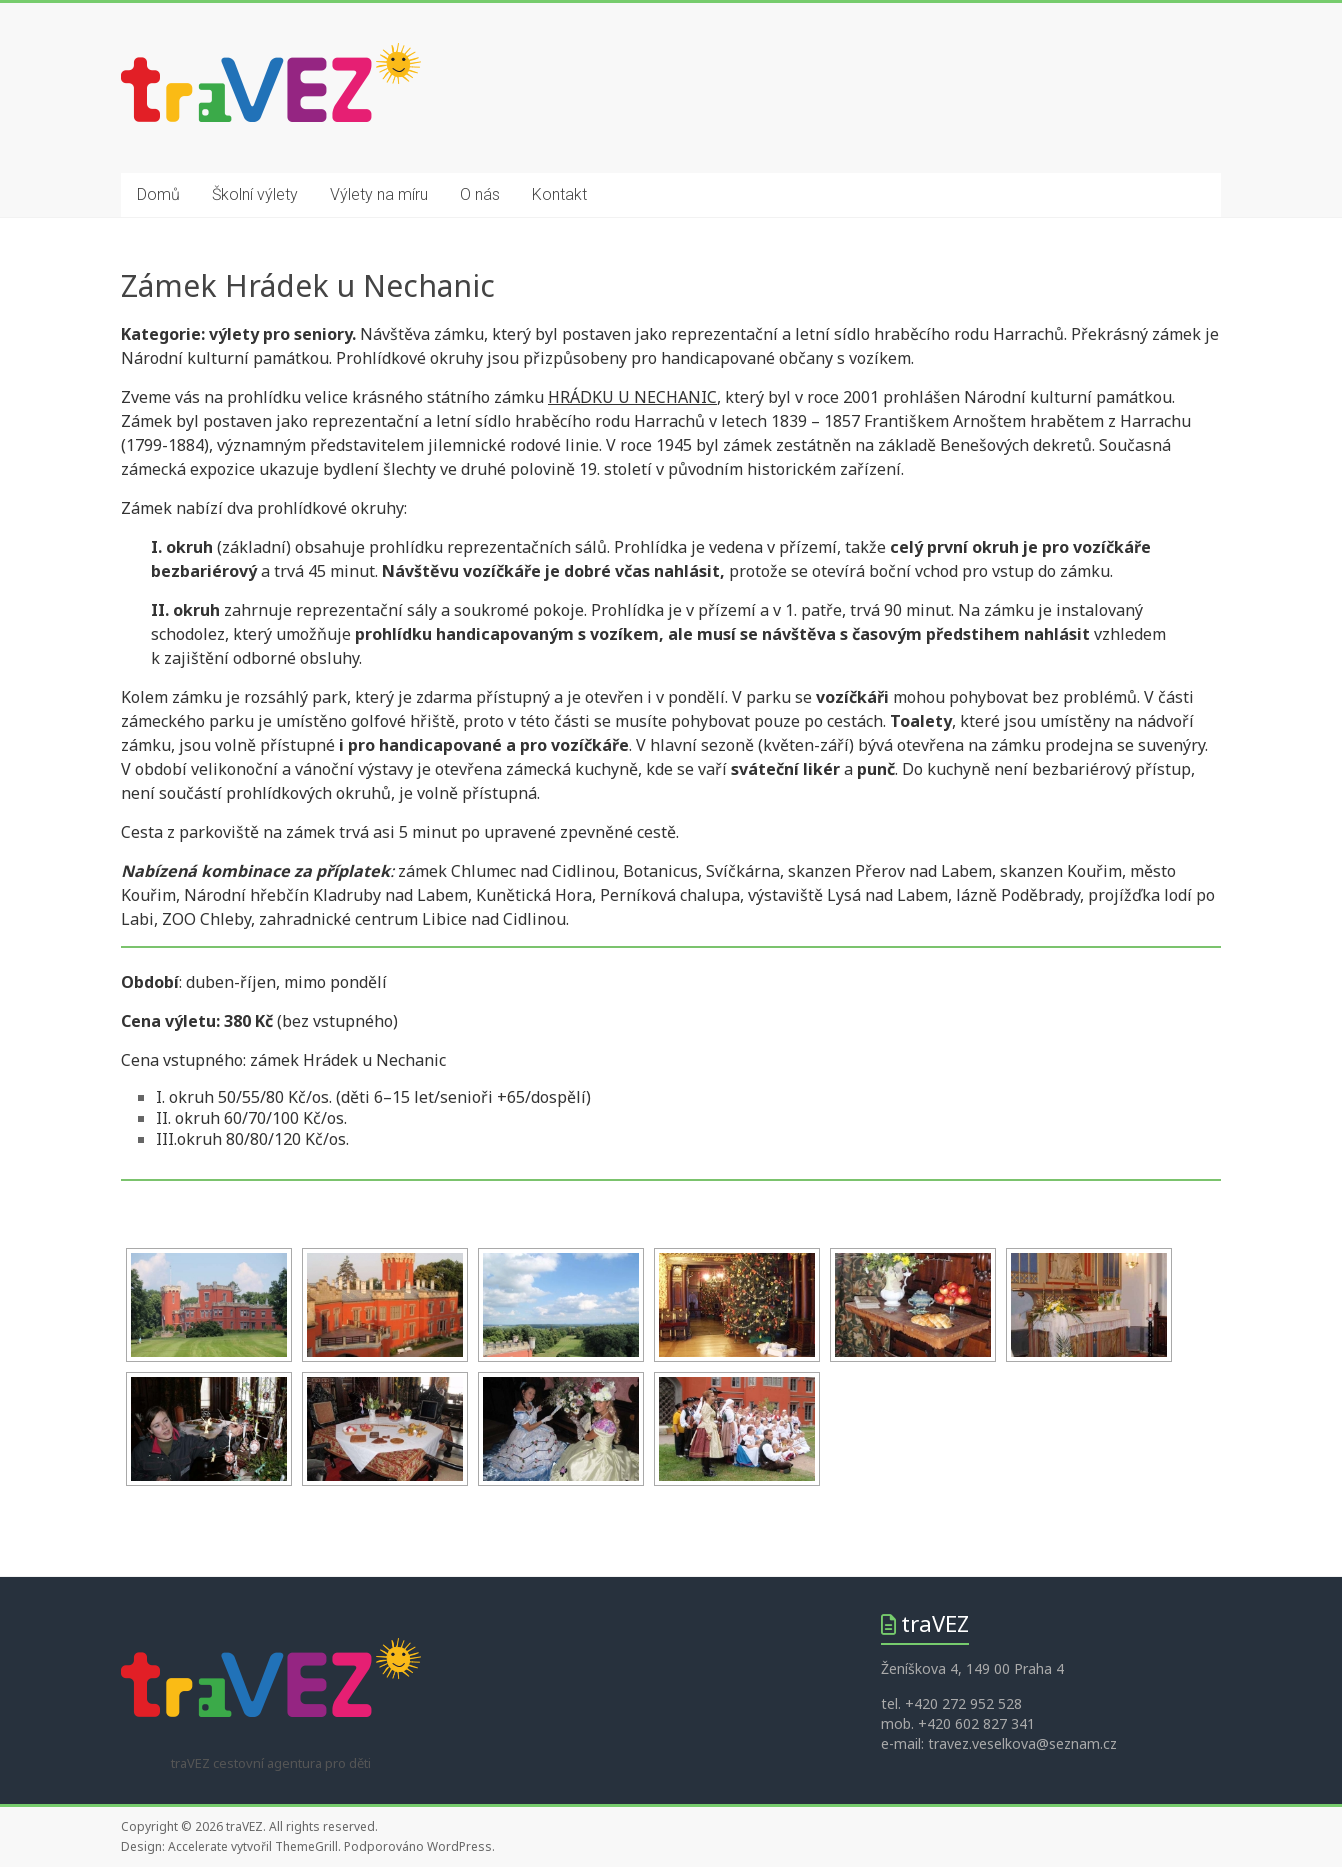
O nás (480, 194)
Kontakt (559, 194)
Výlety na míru (379, 194)
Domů (158, 194)
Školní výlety (255, 194)
